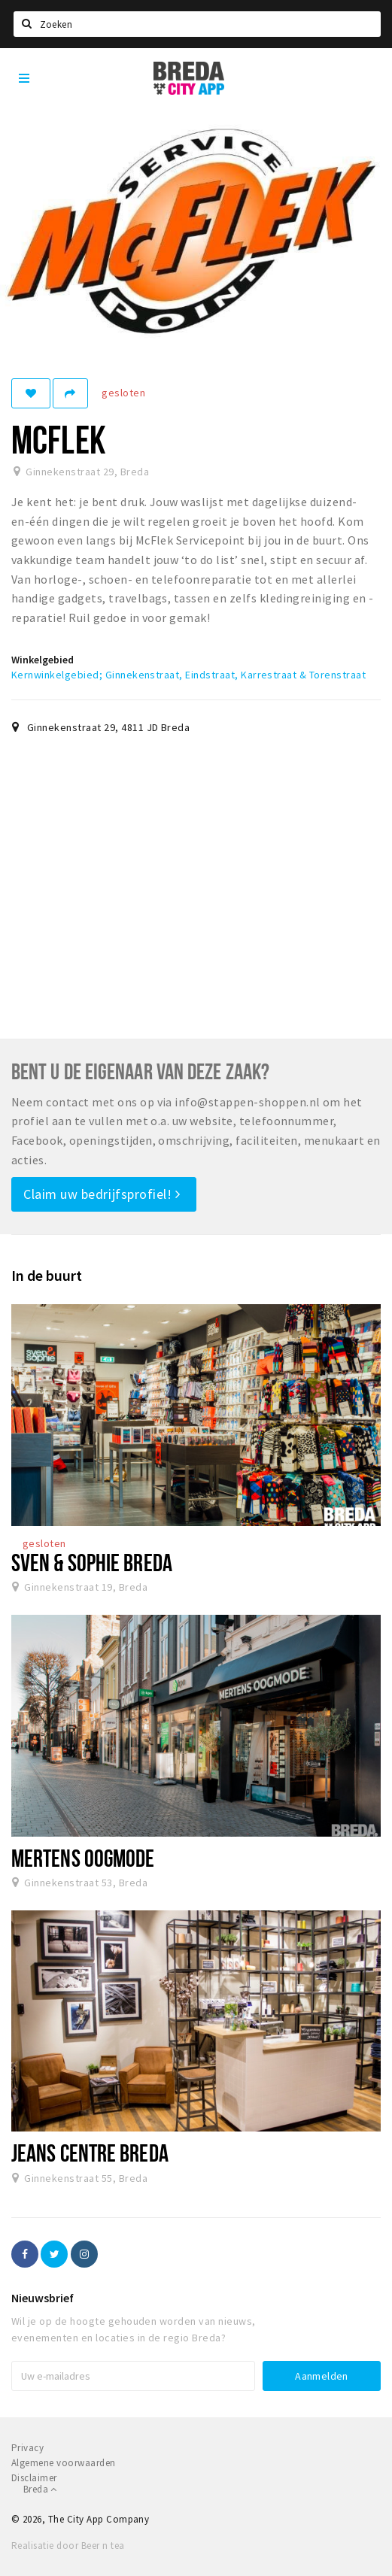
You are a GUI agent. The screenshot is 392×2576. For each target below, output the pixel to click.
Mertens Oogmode (82, 1858)
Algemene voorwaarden (63, 2462)
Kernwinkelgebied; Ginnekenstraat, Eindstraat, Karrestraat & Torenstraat (188, 674)
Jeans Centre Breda (90, 2152)
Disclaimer (34, 2477)
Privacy (27, 2447)
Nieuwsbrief (42, 2297)
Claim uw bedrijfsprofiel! (102, 1194)
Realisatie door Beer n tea (67, 2545)
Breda (40, 2489)
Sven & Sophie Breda (91, 1562)
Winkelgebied (42, 659)
